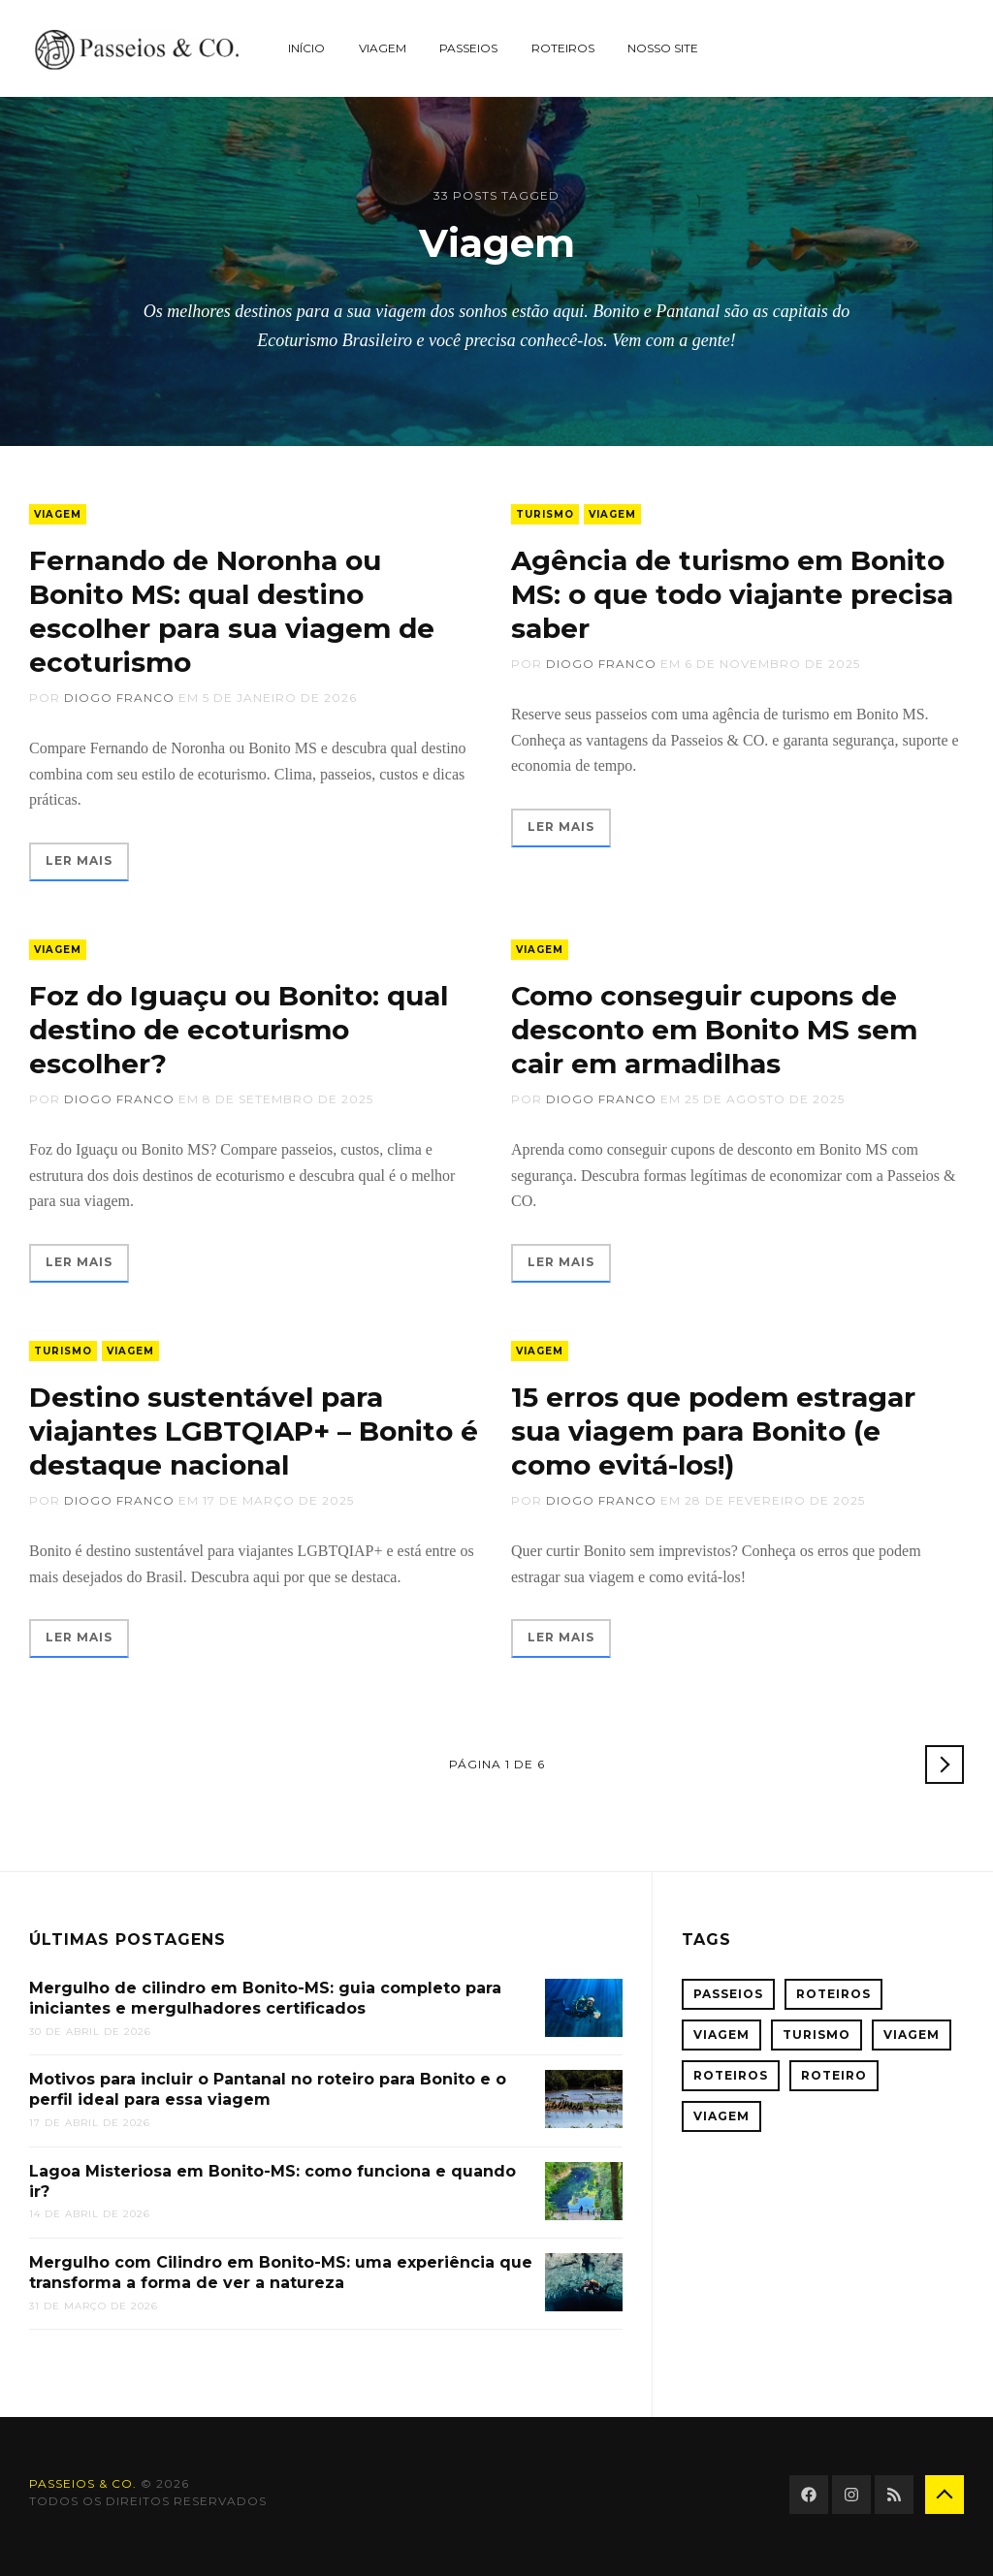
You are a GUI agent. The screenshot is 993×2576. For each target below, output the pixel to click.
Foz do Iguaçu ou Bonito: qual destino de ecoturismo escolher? (238, 1029)
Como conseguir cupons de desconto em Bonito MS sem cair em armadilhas (714, 1029)
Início (306, 48)
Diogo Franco (119, 697)
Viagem (382, 48)
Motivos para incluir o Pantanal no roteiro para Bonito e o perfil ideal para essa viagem (267, 2089)
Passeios (468, 48)
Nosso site (662, 48)
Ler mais (79, 860)
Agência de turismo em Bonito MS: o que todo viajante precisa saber (732, 594)
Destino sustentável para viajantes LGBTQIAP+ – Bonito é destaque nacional (253, 1431)
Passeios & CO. (83, 2483)
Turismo (545, 514)
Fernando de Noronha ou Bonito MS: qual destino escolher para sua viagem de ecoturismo (231, 611)
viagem (721, 2116)
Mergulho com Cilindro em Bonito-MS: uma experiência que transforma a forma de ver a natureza (280, 2272)
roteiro (834, 2075)
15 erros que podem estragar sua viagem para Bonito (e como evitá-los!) (713, 1431)
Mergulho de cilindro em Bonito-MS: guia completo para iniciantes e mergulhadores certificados (265, 1998)
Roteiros (562, 48)
